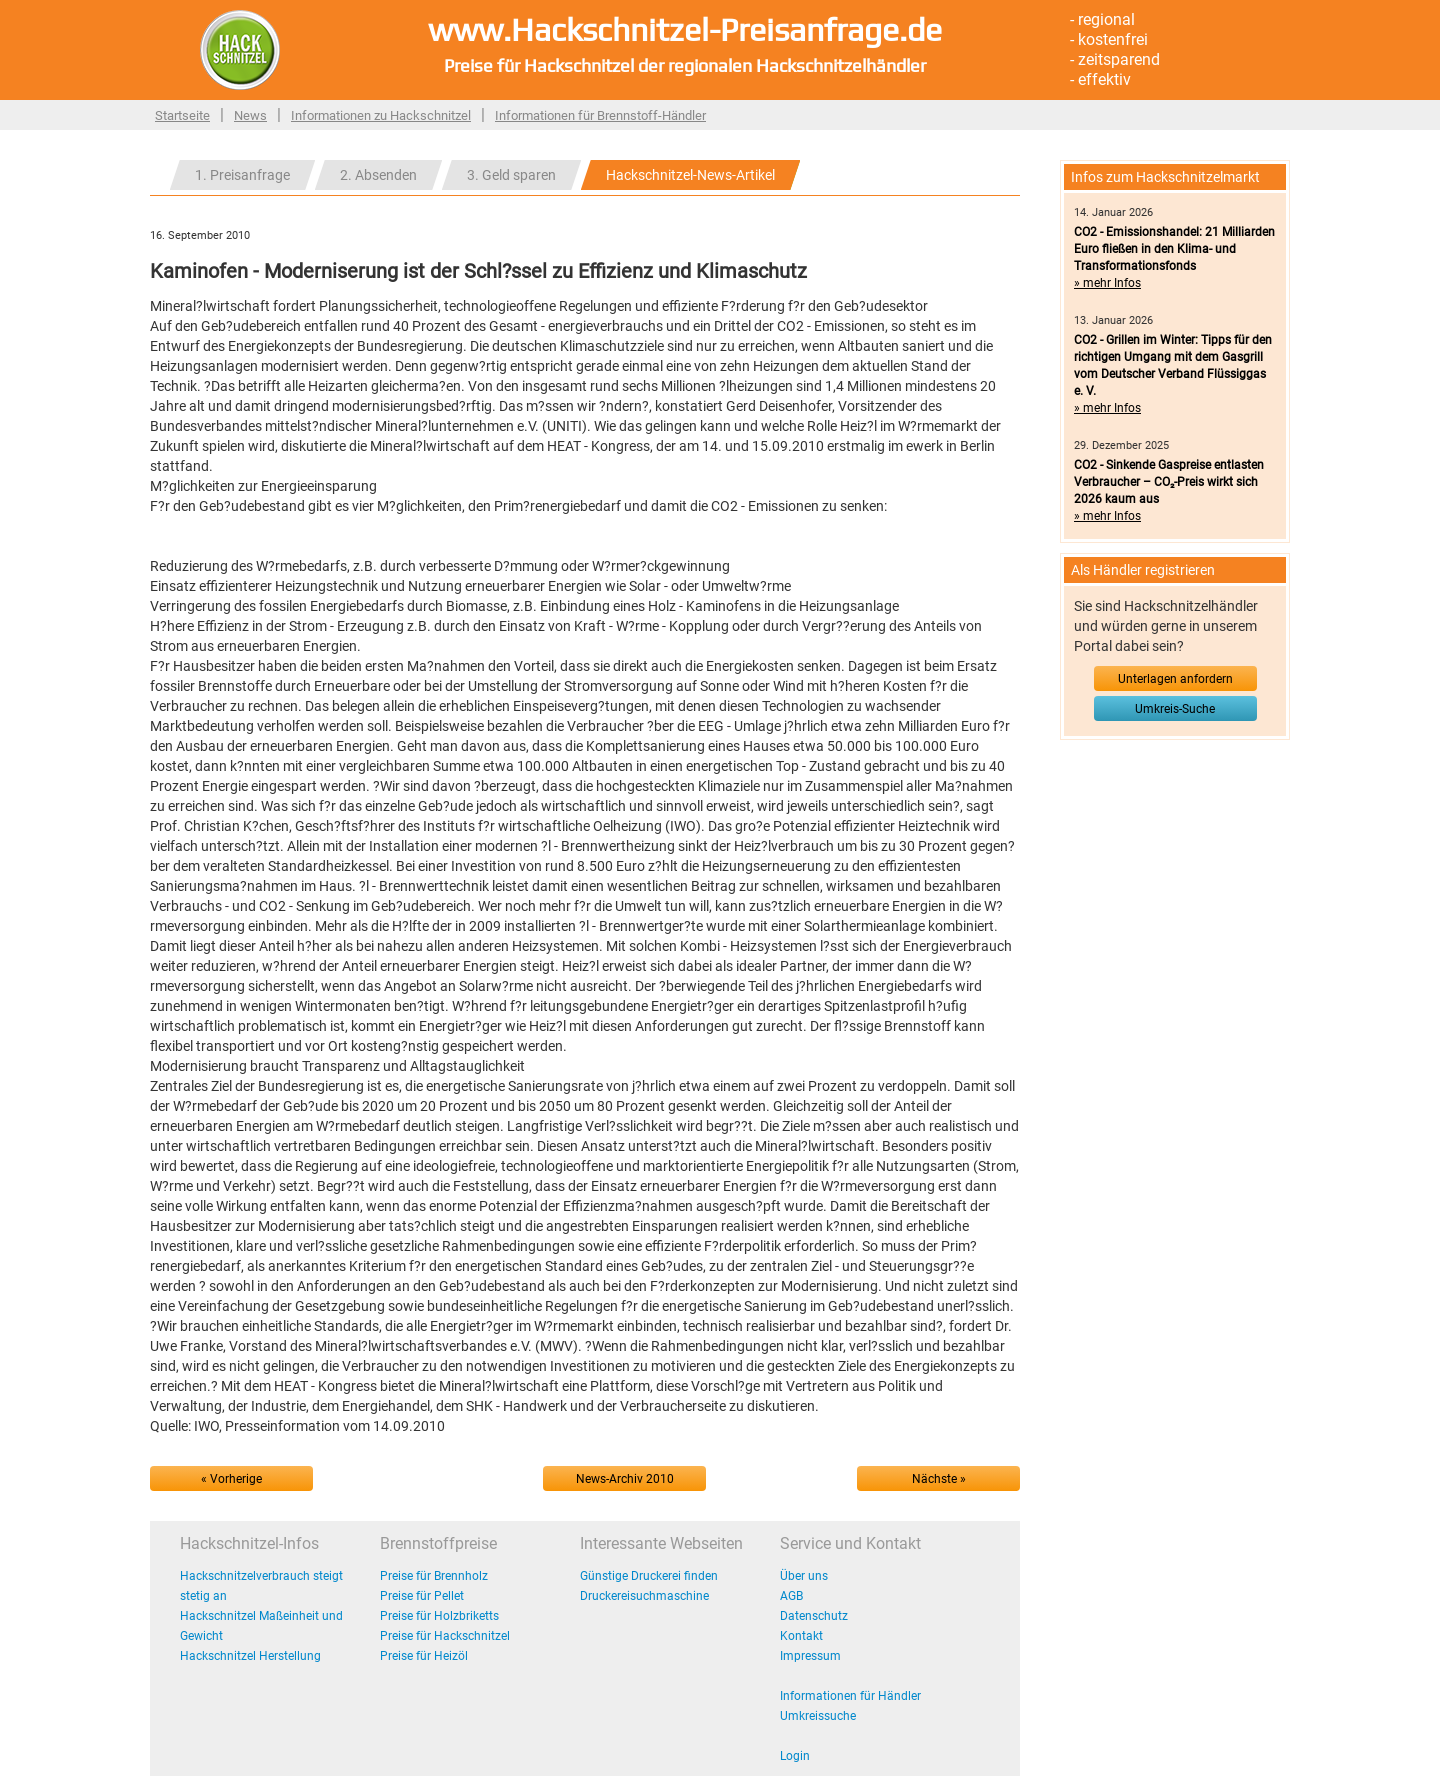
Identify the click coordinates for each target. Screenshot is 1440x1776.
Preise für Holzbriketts (439, 1616)
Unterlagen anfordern (1175, 679)
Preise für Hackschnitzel (445, 1636)
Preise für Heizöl (424, 1656)
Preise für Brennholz (434, 1576)
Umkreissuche (818, 1716)
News (250, 115)
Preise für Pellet (422, 1596)
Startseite (182, 115)
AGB (791, 1596)
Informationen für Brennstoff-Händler (600, 115)
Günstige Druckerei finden (649, 1576)
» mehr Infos (1107, 283)
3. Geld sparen (511, 175)
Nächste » (939, 1479)
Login (795, 1756)
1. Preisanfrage (242, 175)
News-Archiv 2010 (625, 1479)
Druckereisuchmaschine (644, 1596)
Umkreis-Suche (1175, 709)
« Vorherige (231, 1479)
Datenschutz (814, 1616)
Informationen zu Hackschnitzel (381, 115)
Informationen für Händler (850, 1696)
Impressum (810, 1656)
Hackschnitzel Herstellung (250, 1656)
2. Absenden (378, 175)
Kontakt (801, 1636)
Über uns (804, 1576)
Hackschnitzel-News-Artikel (690, 175)
